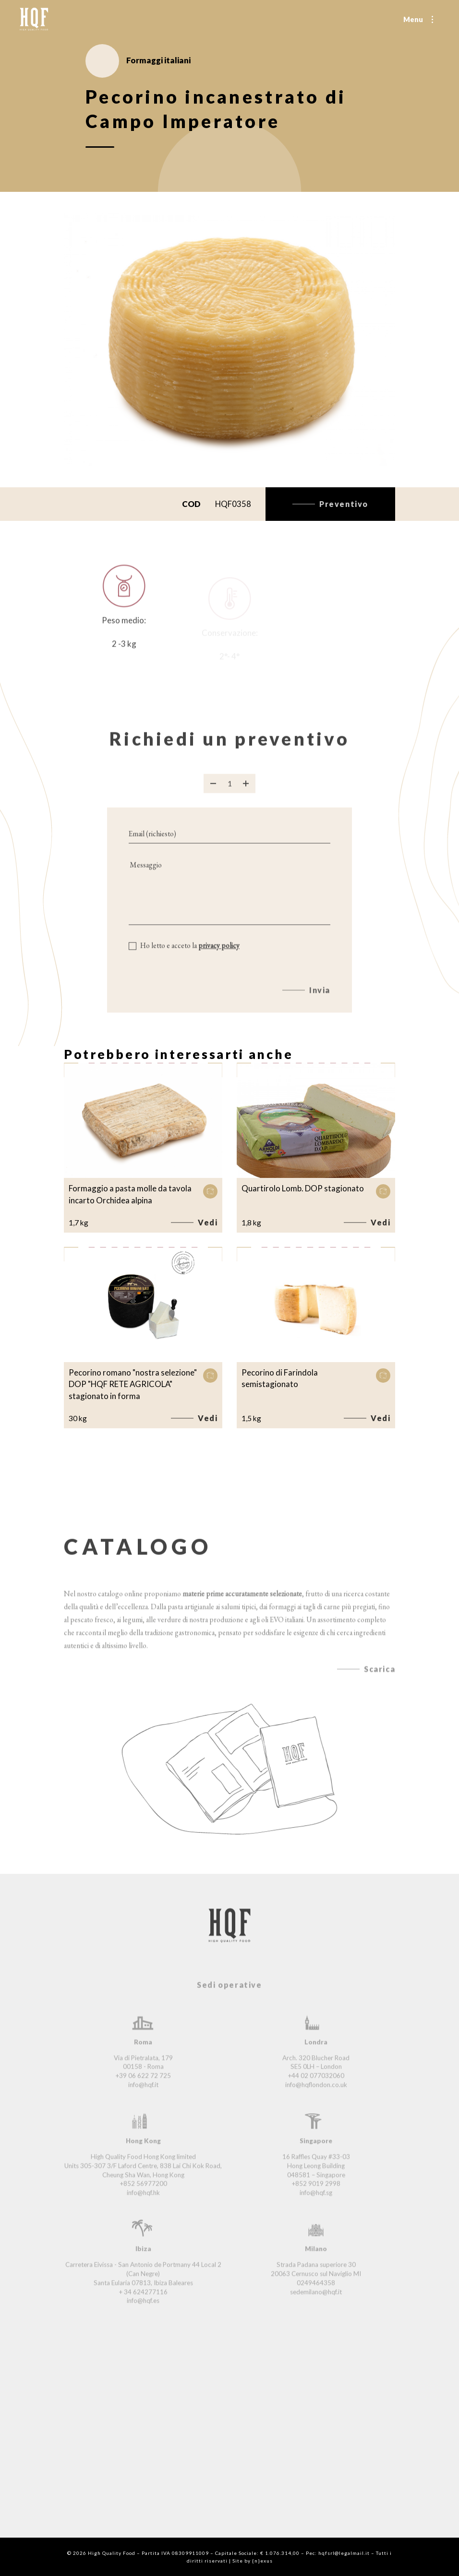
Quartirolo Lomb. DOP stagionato (303, 1188)
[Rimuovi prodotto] (213, 796)
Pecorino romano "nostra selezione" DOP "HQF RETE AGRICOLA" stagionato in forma (133, 1384)
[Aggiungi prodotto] (245, 796)
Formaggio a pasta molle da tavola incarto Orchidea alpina (130, 1194)
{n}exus (262, 2561)
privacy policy (219, 958)
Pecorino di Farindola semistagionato (280, 1378)
